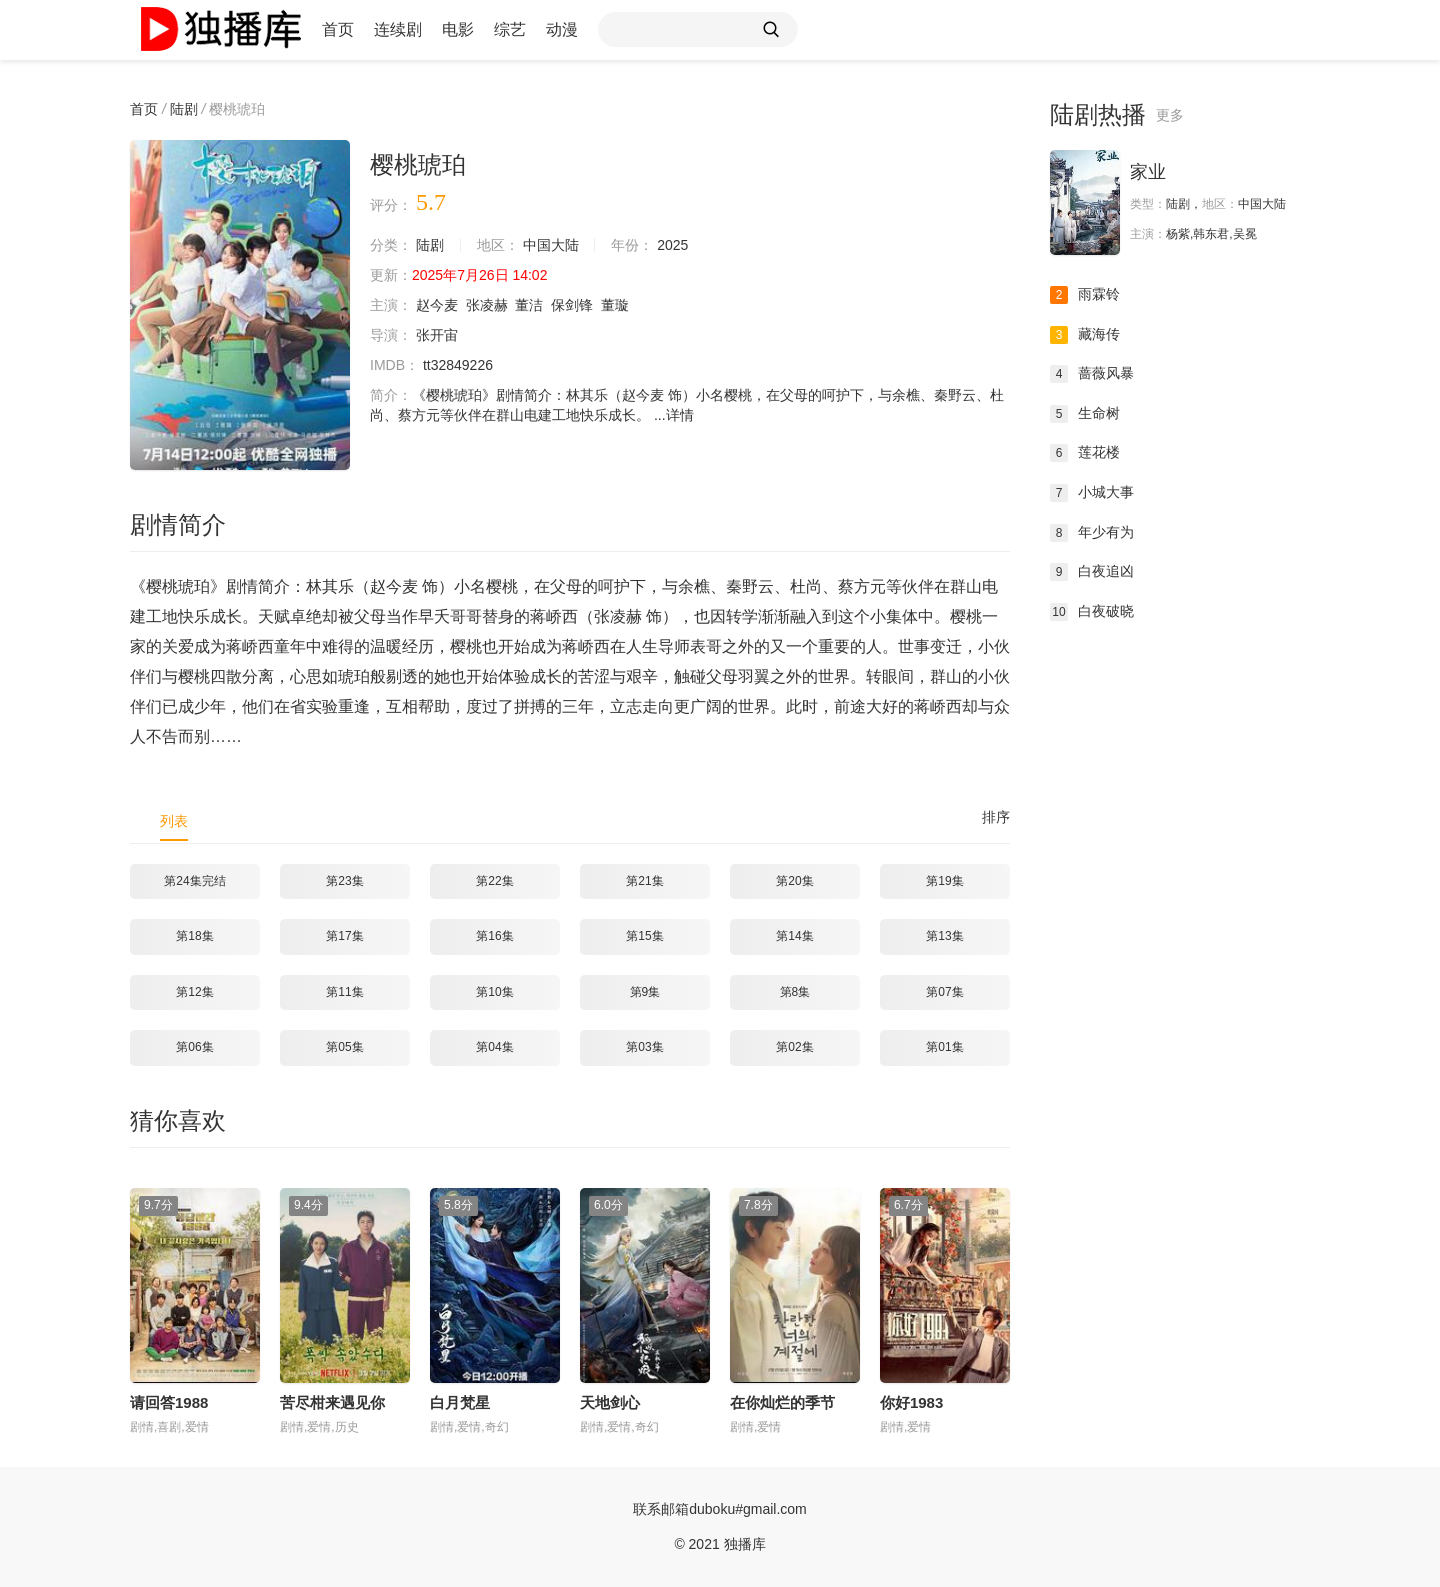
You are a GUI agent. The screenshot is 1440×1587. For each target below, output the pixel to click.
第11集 (344, 992)
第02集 (794, 1047)
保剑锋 (572, 305)
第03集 (644, 1047)
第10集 (494, 992)
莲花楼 (1085, 453)
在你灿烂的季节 (782, 1402)
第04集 (494, 1047)
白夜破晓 (1092, 612)
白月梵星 (460, 1402)
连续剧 (398, 29)
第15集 (644, 936)
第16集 (494, 936)
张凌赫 (487, 305)
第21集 (644, 881)
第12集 (194, 992)
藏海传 (1085, 335)
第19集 (944, 881)
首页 (338, 29)
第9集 (645, 992)
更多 (1170, 115)
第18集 (194, 936)
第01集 (944, 1047)
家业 (1148, 172)
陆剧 (184, 109)
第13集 (944, 936)
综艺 (510, 29)
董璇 (615, 305)
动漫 (562, 29)
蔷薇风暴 (1092, 374)
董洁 (529, 305)
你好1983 (911, 1402)
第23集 (344, 881)
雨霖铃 (1085, 295)
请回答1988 (169, 1402)
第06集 (194, 1047)
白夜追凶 (1092, 572)
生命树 (1085, 414)
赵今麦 (437, 305)
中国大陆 (551, 245)
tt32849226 (458, 365)
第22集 (494, 881)
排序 (996, 817)
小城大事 (1092, 493)
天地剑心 (610, 1402)
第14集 (794, 936)
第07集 (944, 992)
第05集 (344, 1047)
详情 (680, 415)
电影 (458, 29)
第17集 (344, 936)
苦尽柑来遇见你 (332, 1402)
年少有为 (1092, 533)
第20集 (794, 881)
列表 (174, 821)
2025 (672, 245)
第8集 (795, 992)
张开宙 (437, 335)
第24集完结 (194, 881)
